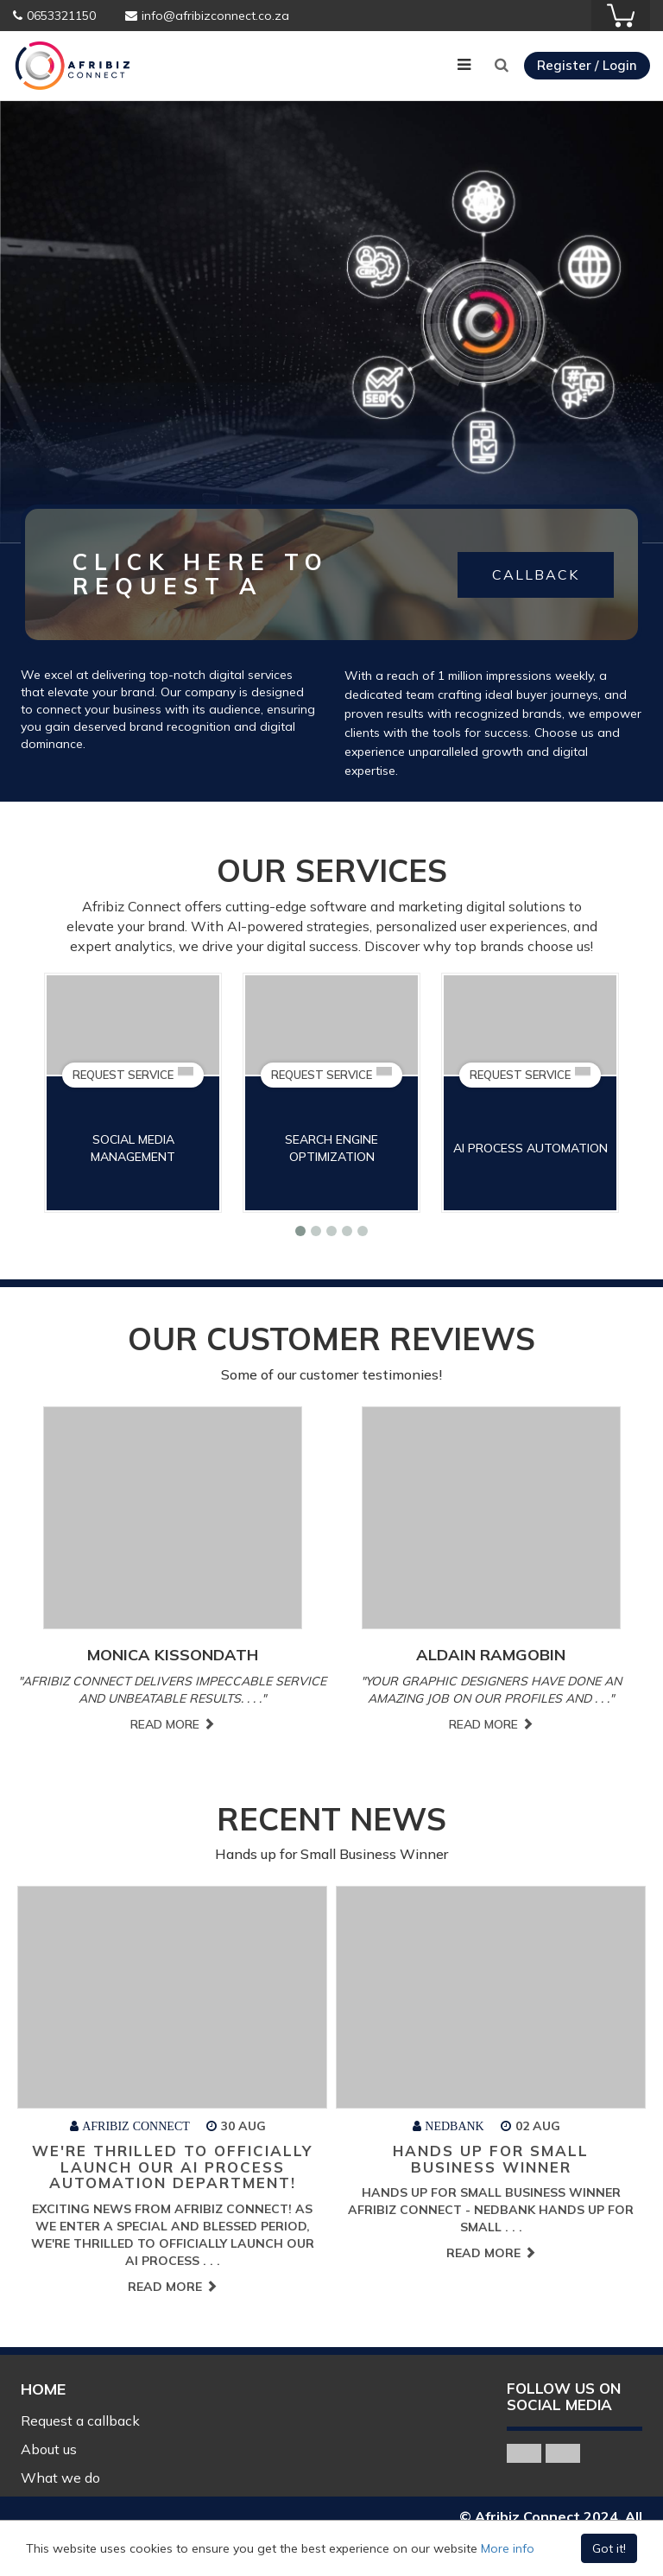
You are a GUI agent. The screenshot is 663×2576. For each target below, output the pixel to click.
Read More (174, 1724)
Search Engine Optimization (341, 1148)
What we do (60, 2477)
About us (49, 2449)
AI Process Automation (539, 1148)
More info (507, 2548)
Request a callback (80, 2420)
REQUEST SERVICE (142, 1074)
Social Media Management (142, 1148)
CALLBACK (535, 574)
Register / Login (587, 65)
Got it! (609, 2548)
